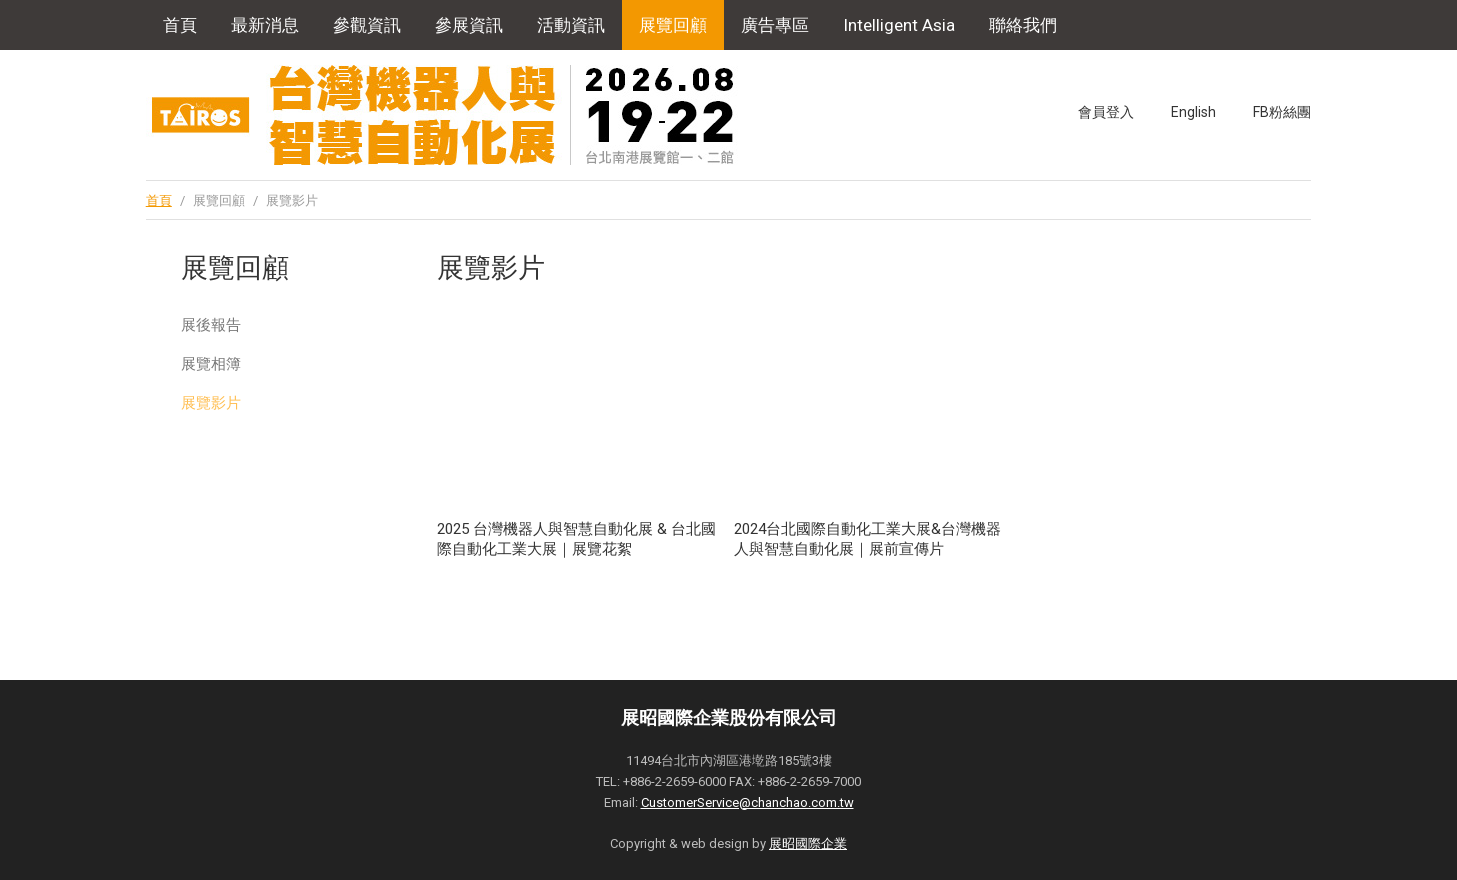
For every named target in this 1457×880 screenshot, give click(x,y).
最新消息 (265, 25)
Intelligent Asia (899, 25)
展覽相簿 (211, 364)
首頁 (180, 25)
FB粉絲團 (1282, 112)
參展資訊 (469, 25)
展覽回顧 (673, 25)
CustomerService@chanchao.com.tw (747, 802)
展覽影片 (211, 403)
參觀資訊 (367, 25)
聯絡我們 (1023, 25)
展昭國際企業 (808, 843)
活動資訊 (571, 25)
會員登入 (1106, 112)
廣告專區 (775, 25)
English (1193, 112)
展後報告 (211, 325)
